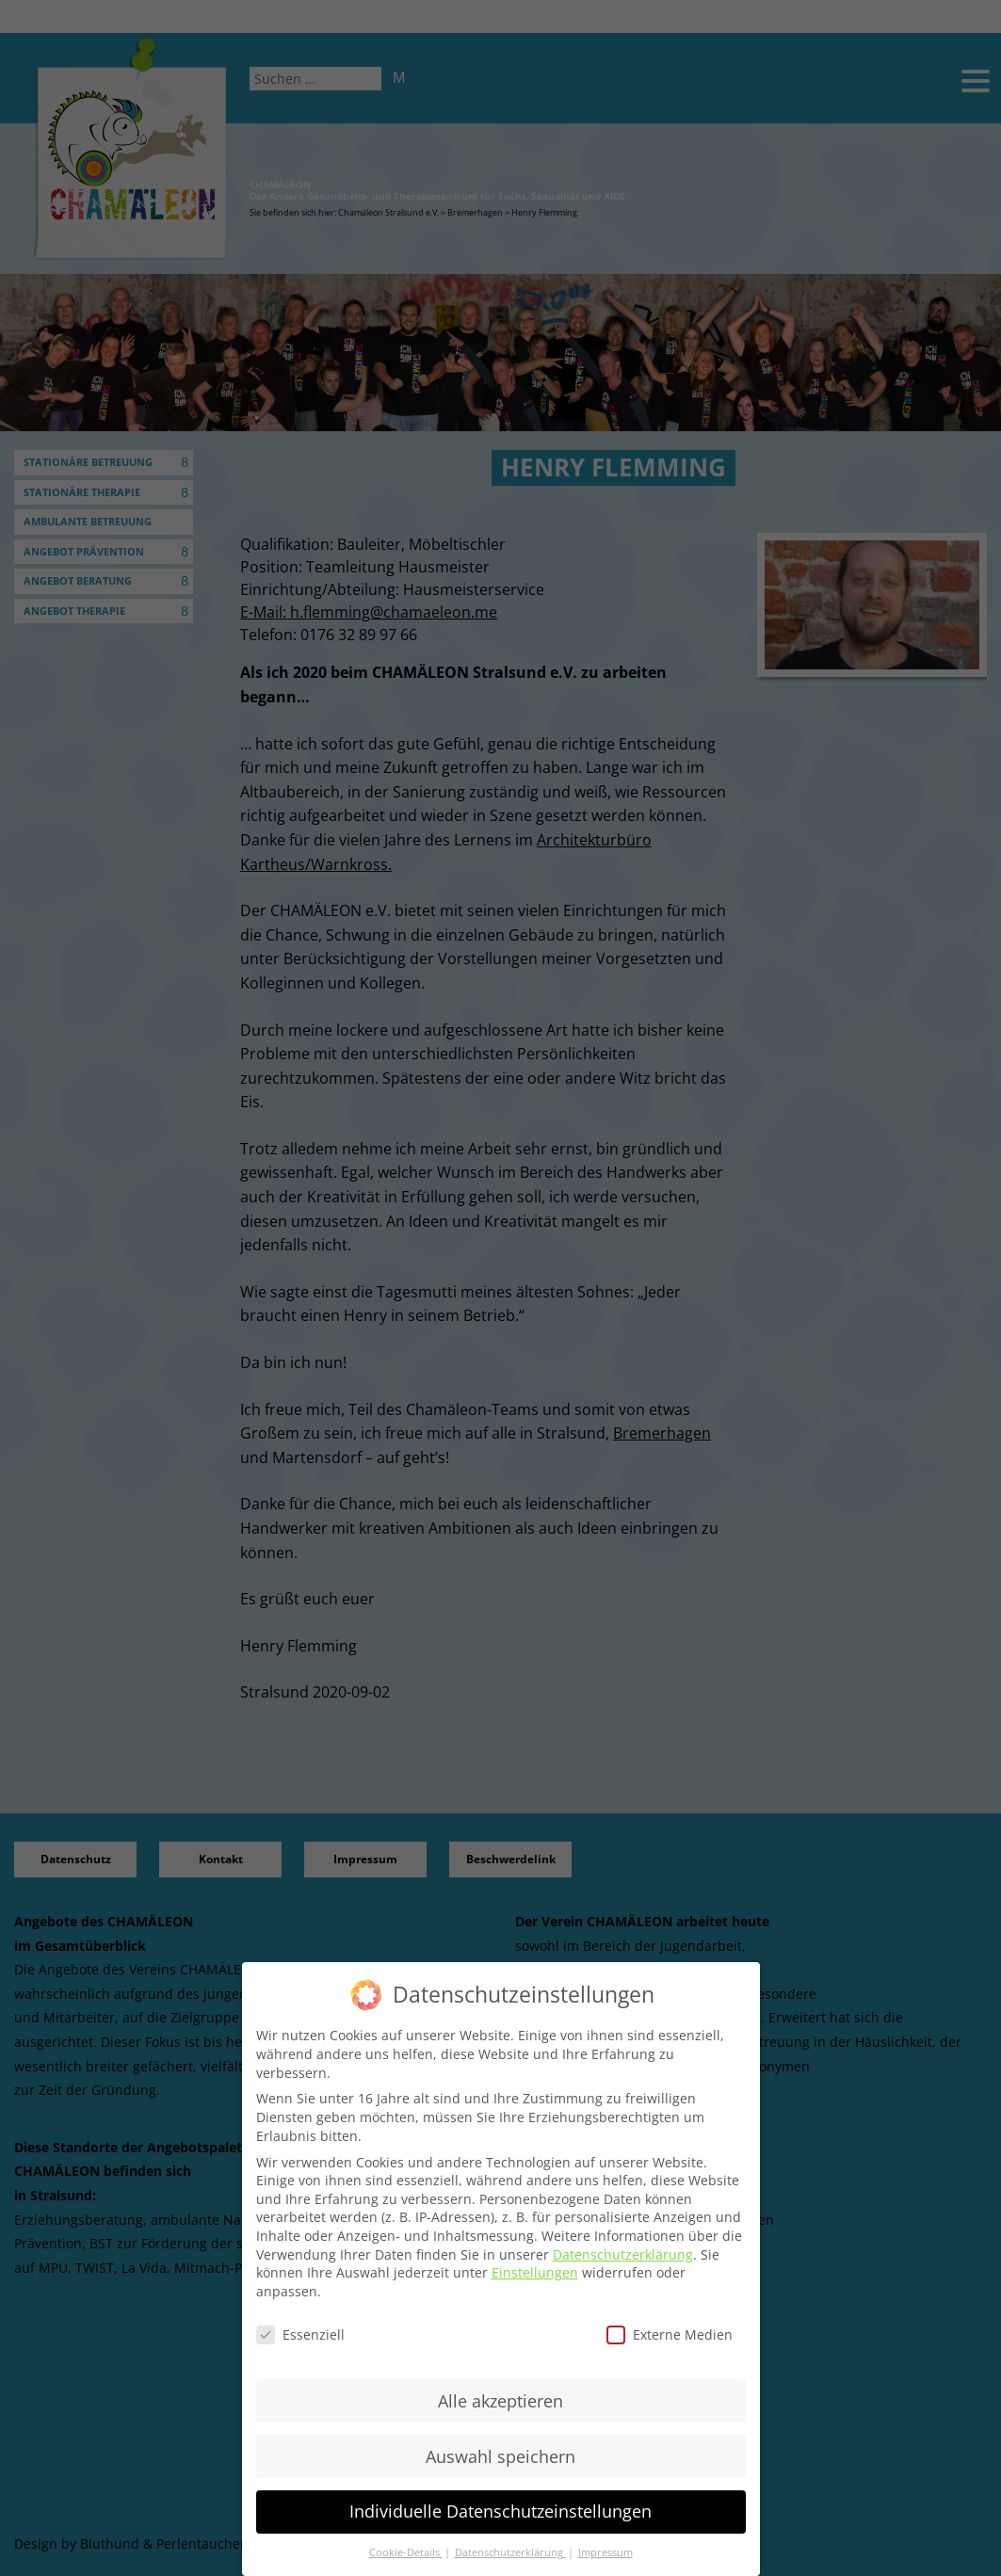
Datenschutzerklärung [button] (510, 2552)
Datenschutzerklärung (623, 2254)
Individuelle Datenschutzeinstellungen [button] (500, 2511)
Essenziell (300, 2334)
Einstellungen (535, 2272)
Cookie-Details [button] (406, 2552)
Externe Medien (669, 2334)
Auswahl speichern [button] (500, 2456)
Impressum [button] (605, 2552)
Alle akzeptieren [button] (500, 2401)
